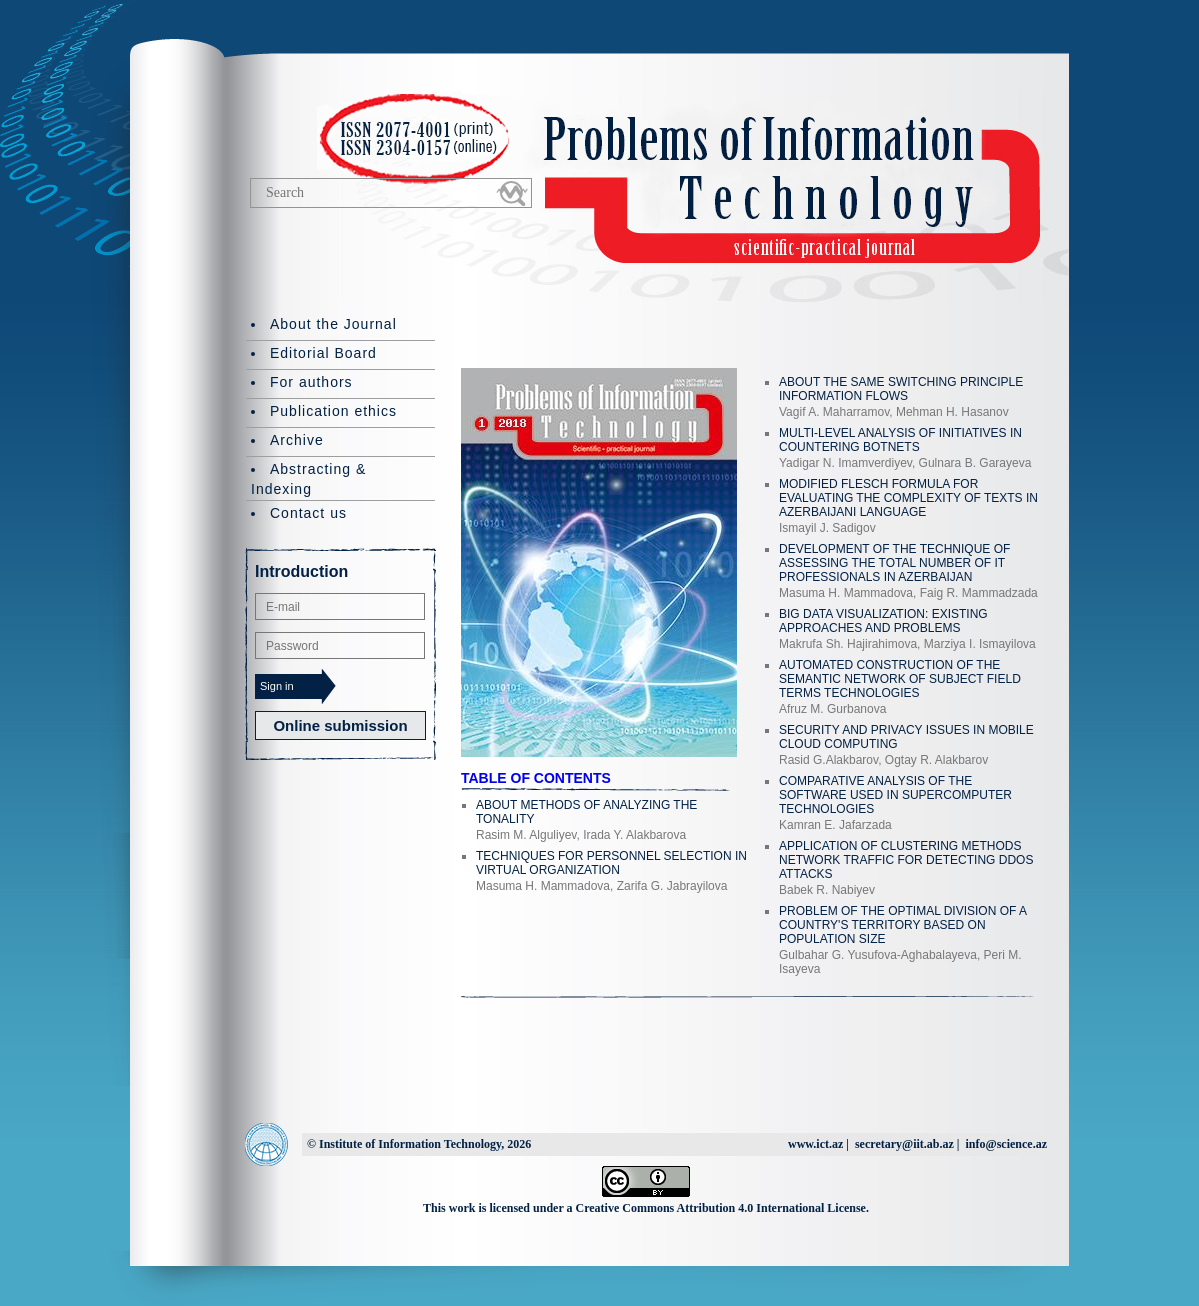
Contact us (308, 513)
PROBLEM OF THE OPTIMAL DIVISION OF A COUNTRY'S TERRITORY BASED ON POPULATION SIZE (902, 925)
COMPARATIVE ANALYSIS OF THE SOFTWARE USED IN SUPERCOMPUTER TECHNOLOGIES (895, 795)
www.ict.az (815, 1144)
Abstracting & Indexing (308, 479)
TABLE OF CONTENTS (536, 778)
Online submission (340, 725)
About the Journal (333, 324)
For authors (311, 382)
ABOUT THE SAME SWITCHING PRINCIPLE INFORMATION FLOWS (901, 389)
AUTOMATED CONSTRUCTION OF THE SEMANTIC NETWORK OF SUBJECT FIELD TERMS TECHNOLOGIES (900, 679)
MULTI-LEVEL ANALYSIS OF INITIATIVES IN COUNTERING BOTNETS (900, 440)
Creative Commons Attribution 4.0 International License (721, 1208)
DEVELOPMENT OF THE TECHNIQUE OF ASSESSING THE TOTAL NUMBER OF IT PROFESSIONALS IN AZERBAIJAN (894, 563)
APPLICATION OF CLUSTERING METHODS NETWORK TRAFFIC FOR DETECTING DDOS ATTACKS (906, 860)
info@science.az (1006, 1144)
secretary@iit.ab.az (904, 1144)
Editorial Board (323, 353)
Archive (297, 440)
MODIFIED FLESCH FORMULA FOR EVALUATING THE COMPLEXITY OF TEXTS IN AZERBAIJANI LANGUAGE (908, 498)
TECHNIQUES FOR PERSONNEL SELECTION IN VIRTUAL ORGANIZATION (611, 863)
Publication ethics (333, 411)
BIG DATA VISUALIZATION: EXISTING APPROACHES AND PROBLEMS (883, 621)
